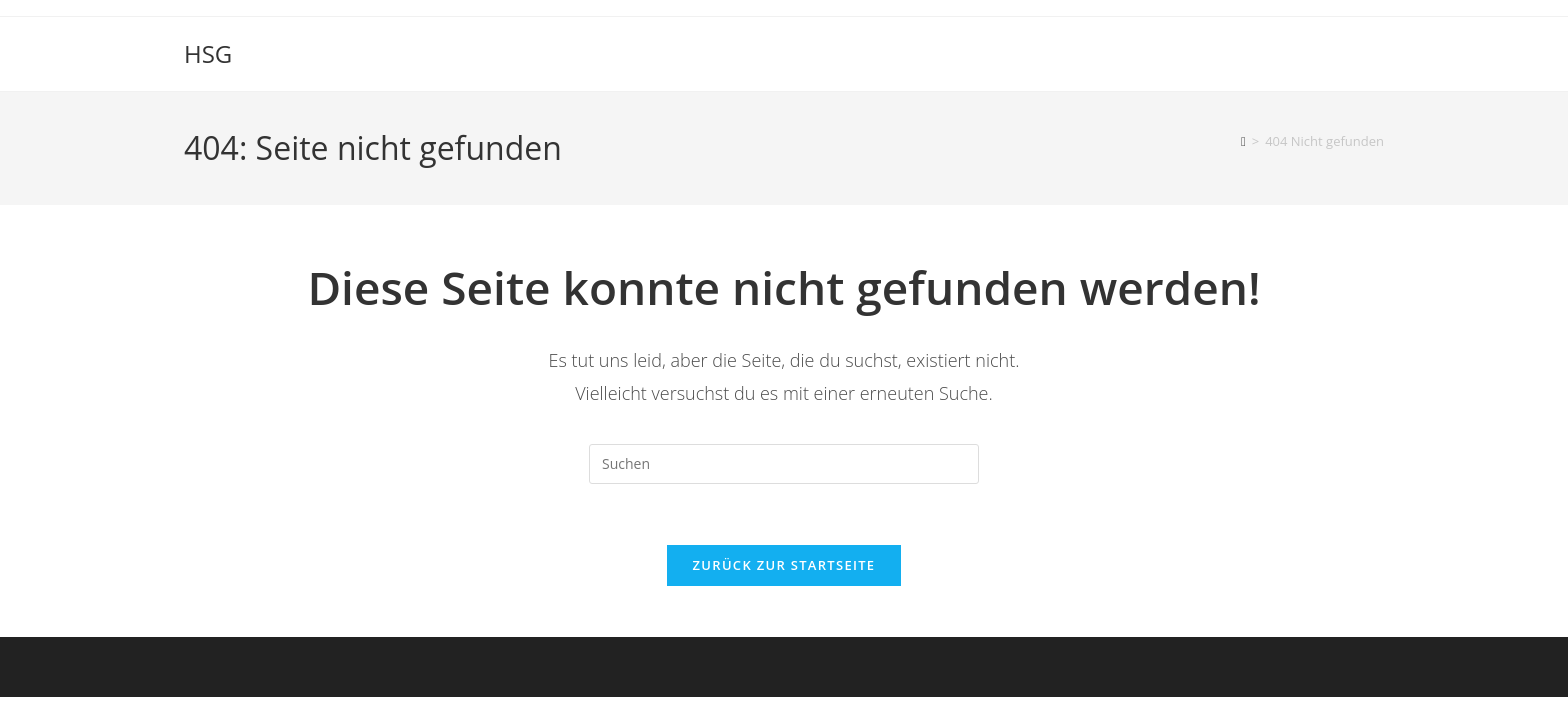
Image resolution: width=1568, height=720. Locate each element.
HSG (208, 53)
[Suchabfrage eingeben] (784, 464)
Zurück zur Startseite (784, 565)
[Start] (1243, 141)
